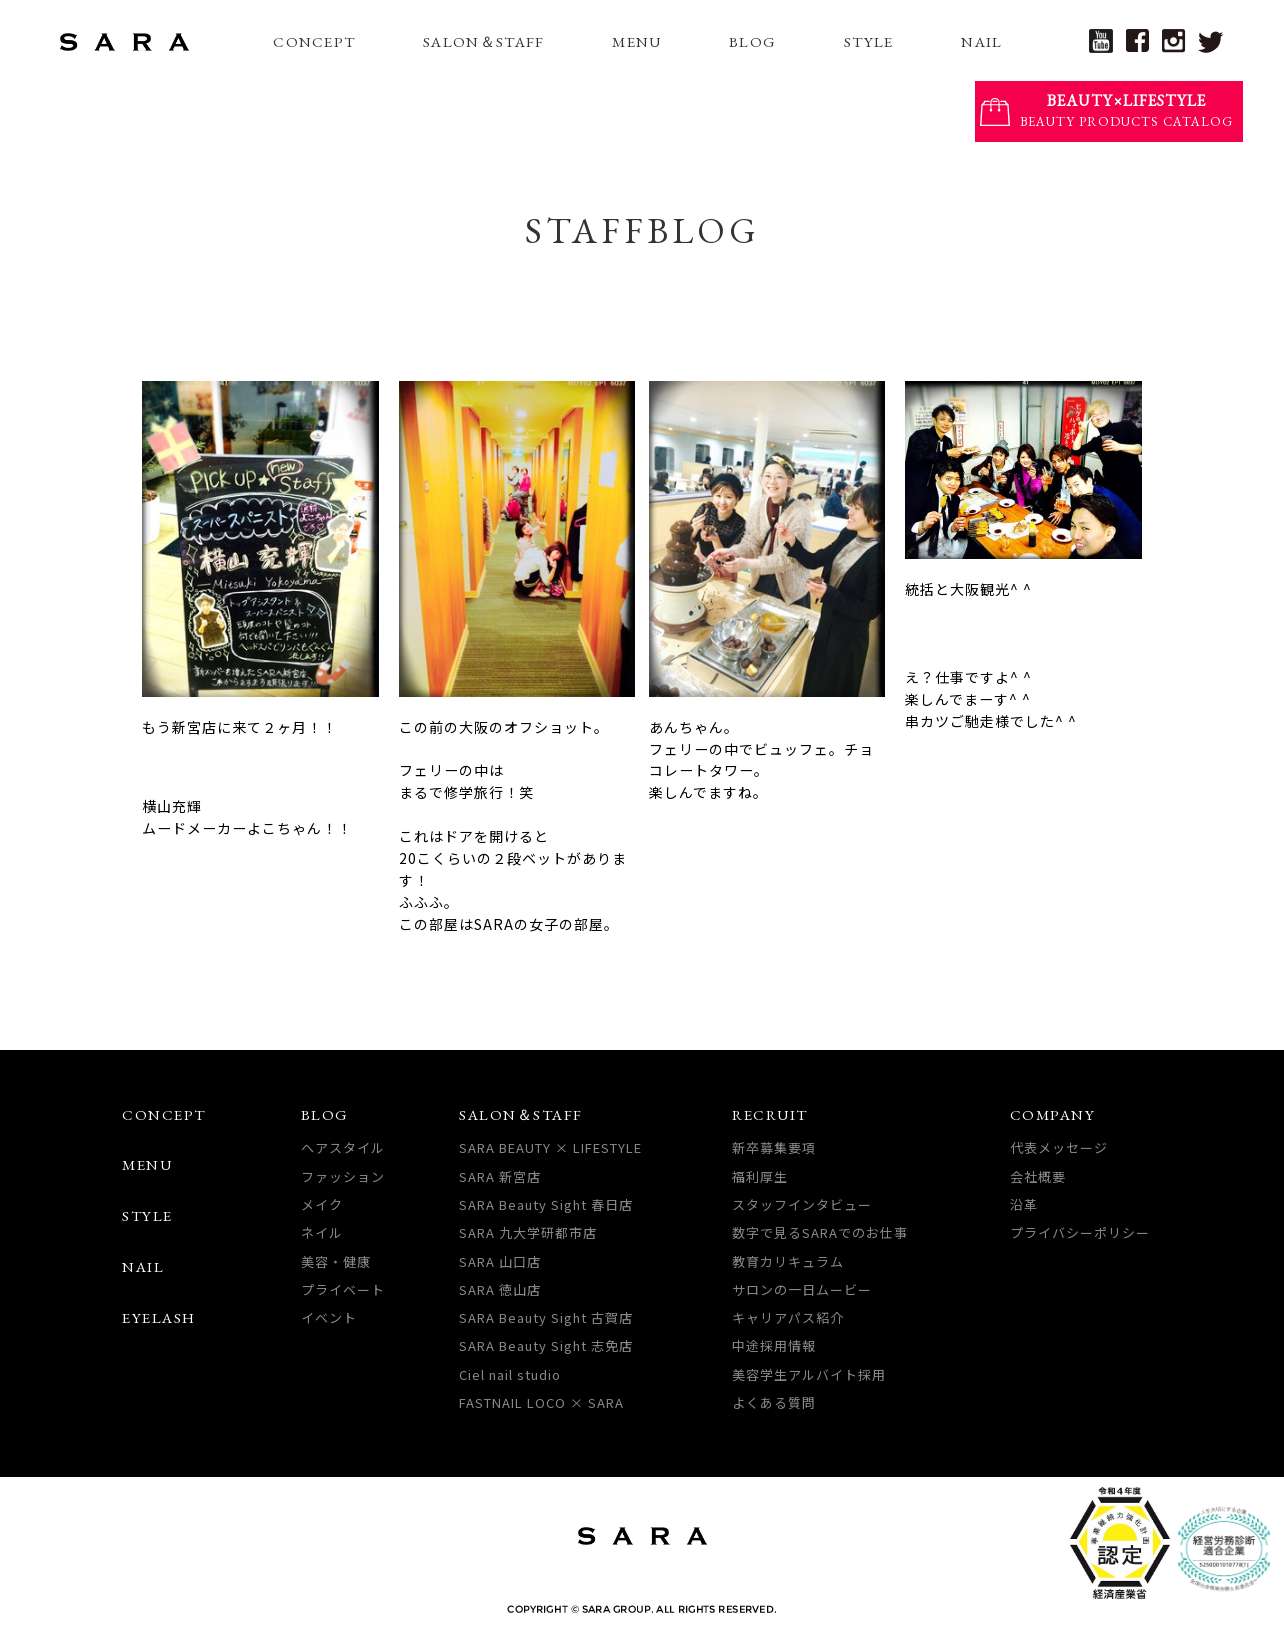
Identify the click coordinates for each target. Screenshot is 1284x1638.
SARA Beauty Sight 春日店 (546, 1204)
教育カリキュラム (788, 1261)
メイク (322, 1204)
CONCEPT (314, 41)
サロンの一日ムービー (802, 1289)
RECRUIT (770, 1114)
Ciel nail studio (510, 1374)
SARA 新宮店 (500, 1176)
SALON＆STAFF (483, 41)
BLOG (752, 41)
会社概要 (1038, 1176)
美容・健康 (336, 1261)
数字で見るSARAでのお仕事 (820, 1232)
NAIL (981, 41)
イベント (329, 1317)
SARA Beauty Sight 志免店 (546, 1345)
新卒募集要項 (774, 1147)
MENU (636, 41)
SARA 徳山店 (500, 1289)
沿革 (1024, 1204)
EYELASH (159, 1317)
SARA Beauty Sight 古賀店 (546, 1317)
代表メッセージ (1059, 1147)
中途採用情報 (774, 1345)
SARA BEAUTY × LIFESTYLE (550, 1147)
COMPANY (1053, 1114)
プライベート (343, 1289)
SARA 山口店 (500, 1261)
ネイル (322, 1232)
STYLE (869, 41)
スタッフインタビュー (802, 1204)
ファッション (343, 1176)
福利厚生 (760, 1176)
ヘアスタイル (343, 1147)
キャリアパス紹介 (788, 1317)
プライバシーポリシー (1080, 1232)
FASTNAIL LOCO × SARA (541, 1402)
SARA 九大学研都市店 (528, 1232)
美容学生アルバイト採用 (809, 1374)
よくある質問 (774, 1402)
